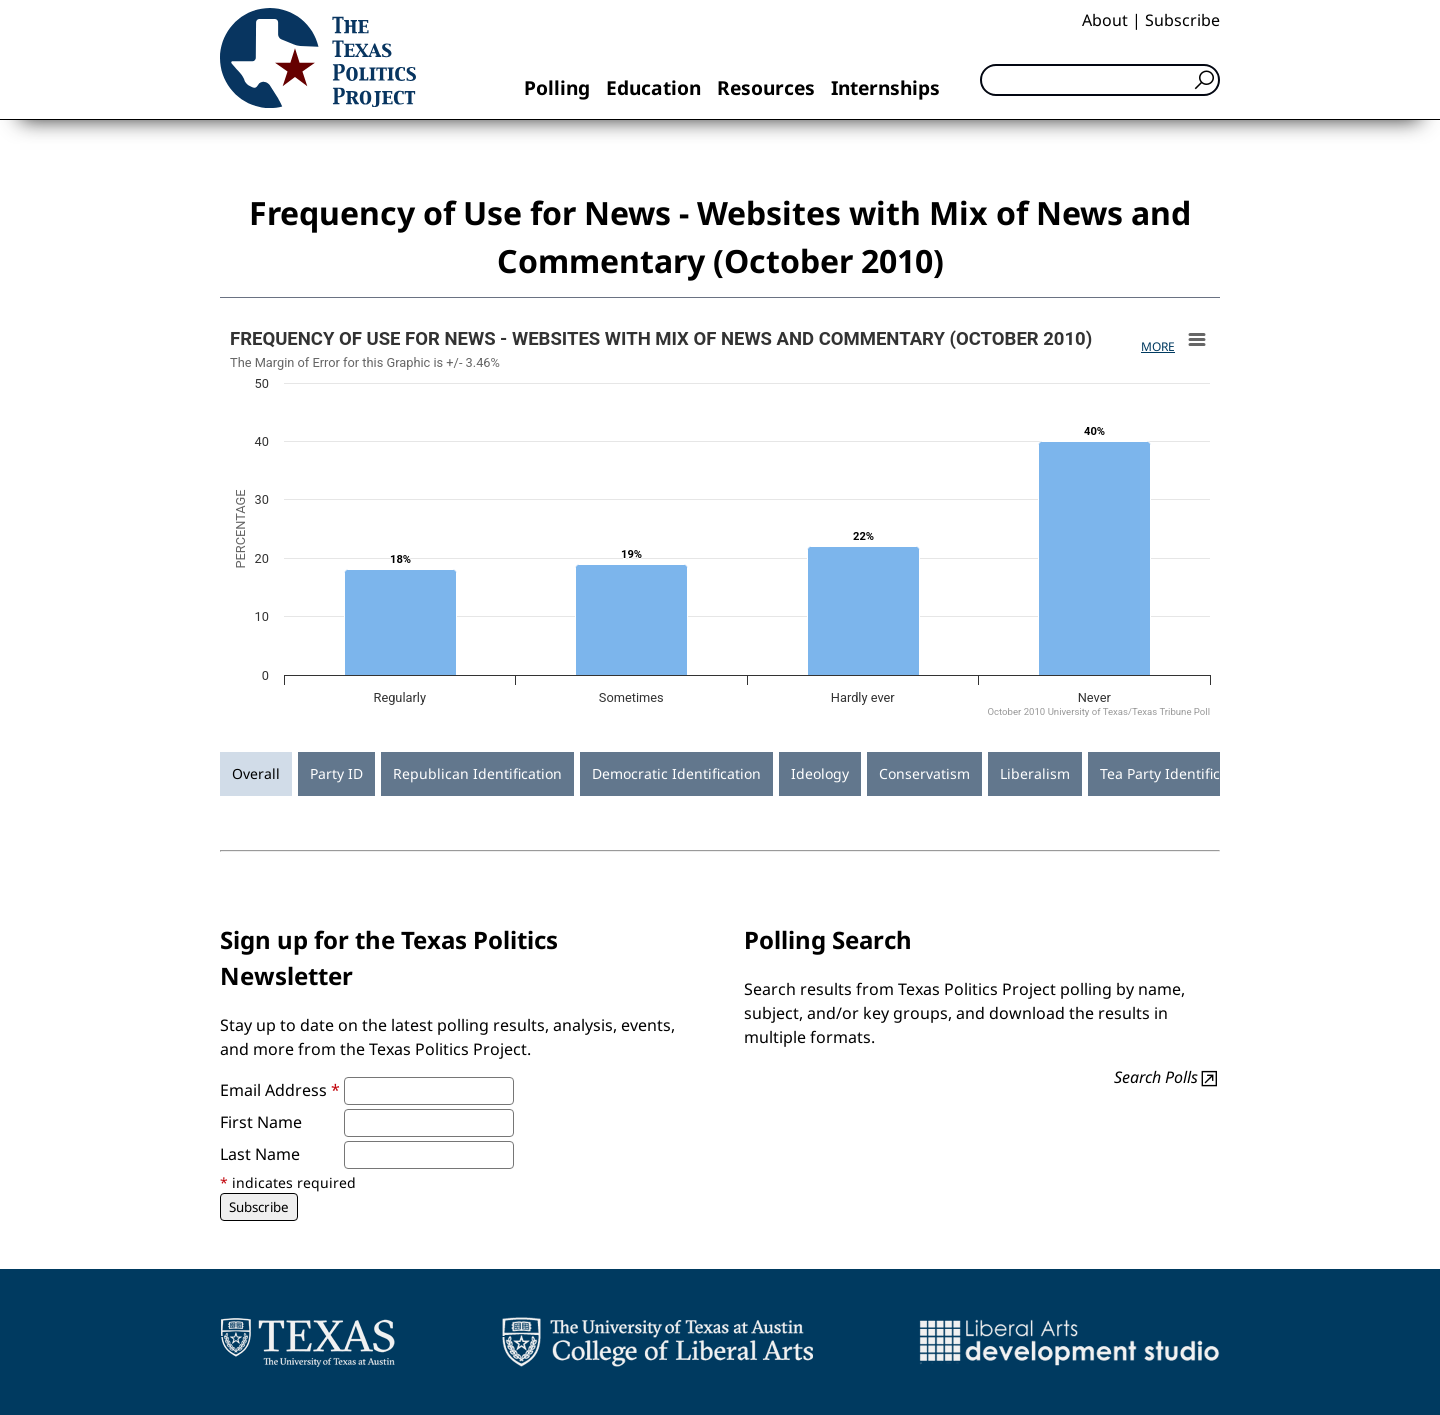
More (1158, 346)
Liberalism (1035, 773)
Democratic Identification (676, 773)
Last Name (260, 1154)
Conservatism (924, 773)
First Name (261, 1122)
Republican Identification (477, 773)
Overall (256, 773)
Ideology (820, 773)
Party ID (336, 773)
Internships (885, 87)
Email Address (280, 1090)
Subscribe (1182, 20)
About (1105, 20)
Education (653, 87)
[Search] (1100, 80)
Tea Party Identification (1177, 773)
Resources (766, 87)
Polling (557, 87)
